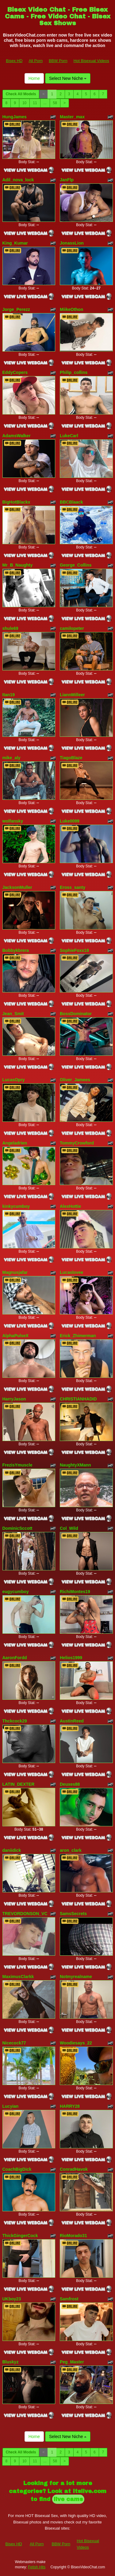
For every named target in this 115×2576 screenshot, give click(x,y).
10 (24, 103)
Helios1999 (71, 1657)
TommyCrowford (77, 1143)
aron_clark (71, 1850)
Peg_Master (72, 2361)
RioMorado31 (73, 2235)
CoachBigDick (17, 2169)
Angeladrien (14, 1143)
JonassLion (72, 243)
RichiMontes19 (75, 1591)
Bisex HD (14, 60)
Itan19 (8, 694)
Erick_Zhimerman (78, 1335)
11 (35, 103)
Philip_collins (73, 372)
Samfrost (69, 2298)
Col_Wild (69, 1528)
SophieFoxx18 (74, 950)
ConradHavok (74, 2169)
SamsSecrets (73, 1913)
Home (34, 78)
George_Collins (75, 565)
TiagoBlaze (71, 757)
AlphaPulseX (15, 1335)
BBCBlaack (71, 502)
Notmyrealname (76, 1976)
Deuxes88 (70, 1784)
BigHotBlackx (16, 502)
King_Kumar (15, 243)
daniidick (11, 1850)
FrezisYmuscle (17, 1465)
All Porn (36, 60)
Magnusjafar (15, 1272)
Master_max (72, 116)
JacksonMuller (17, 887)
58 (55, 103)
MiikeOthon (71, 309)
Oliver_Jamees (75, 1079)
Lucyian (10, 2106)
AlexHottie (70, 1206)
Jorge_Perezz (16, 309)
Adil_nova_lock (18, 179)
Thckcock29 (14, 1720)
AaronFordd (14, 1657)
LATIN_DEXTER (18, 1784)
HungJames (14, 116)
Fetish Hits (36, 2567)
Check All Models (21, 94)
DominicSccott (17, 1528)
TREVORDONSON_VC (25, 1913)
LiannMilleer (72, 694)
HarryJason (14, 1398)
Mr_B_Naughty (17, 565)
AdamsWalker (16, 435)
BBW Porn (58, 60)
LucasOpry (13, 1079)
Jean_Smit (13, 1013)
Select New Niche (67, 78)
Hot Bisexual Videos (91, 60)
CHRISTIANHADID (78, 1398)
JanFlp (67, 179)
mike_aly (11, 757)
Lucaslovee (71, 1272)
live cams (68, 2499)
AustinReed (72, 1720)
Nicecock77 (14, 2042)
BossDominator (76, 1013)
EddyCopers (15, 372)
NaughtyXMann (75, 1465)
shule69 (10, 628)
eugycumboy (15, 1591)
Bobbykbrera (15, 950)
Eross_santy (72, 887)
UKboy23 (11, 2298)
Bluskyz (10, 2361)
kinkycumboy (16, 1206)
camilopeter (72, 628)
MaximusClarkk (18, 1976)
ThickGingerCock (20, 2235)
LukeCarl (69, 435)
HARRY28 (70, 2106)
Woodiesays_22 (76, 2042)
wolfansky (12, 821)
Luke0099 (69, 821)
